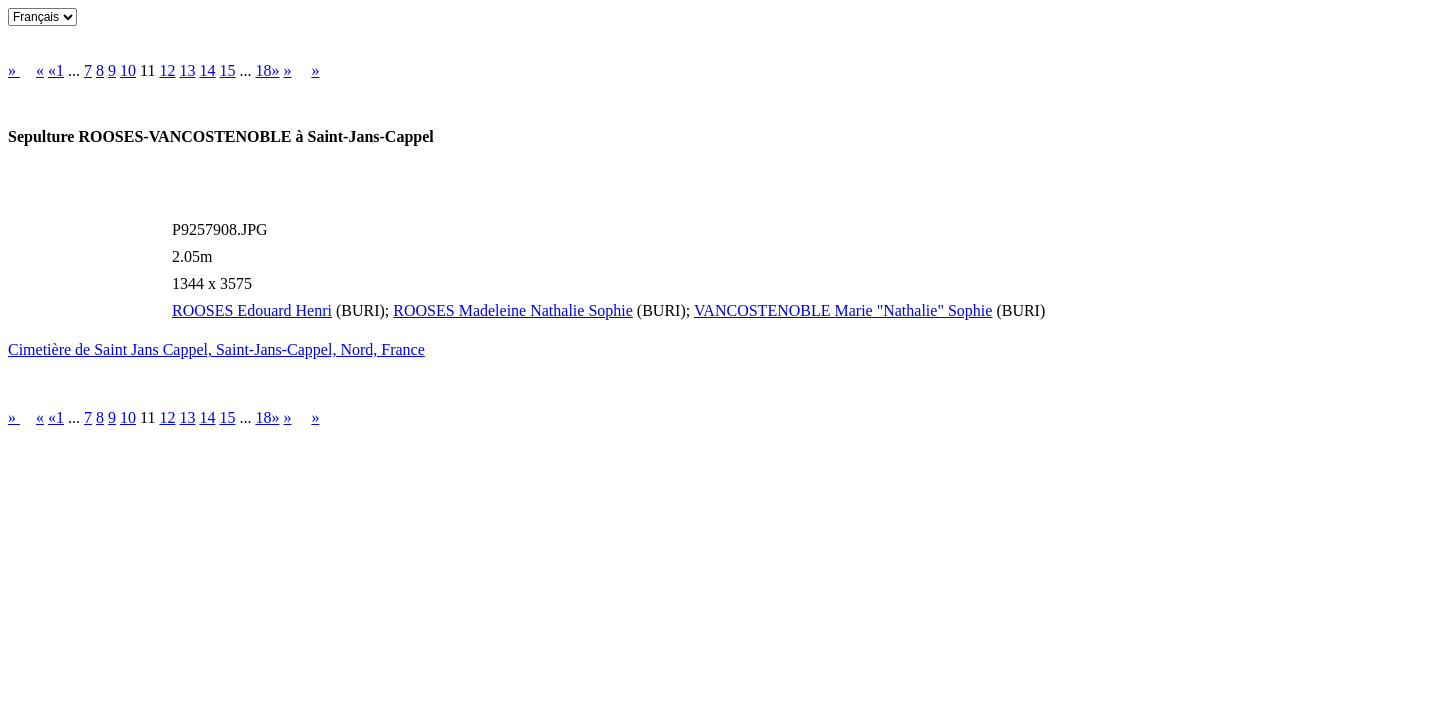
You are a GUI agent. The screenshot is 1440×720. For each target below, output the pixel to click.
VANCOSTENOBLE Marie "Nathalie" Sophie (843, 310)
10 (128, 70)
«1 (56, 70)
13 (187, 70)
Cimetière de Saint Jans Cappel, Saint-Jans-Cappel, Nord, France (216, 349)
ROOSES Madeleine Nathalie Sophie (513, 310)
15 (227, 70)
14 (207, 70)
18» (267, 70)
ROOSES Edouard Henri (252, 310)
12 (167, 70)
